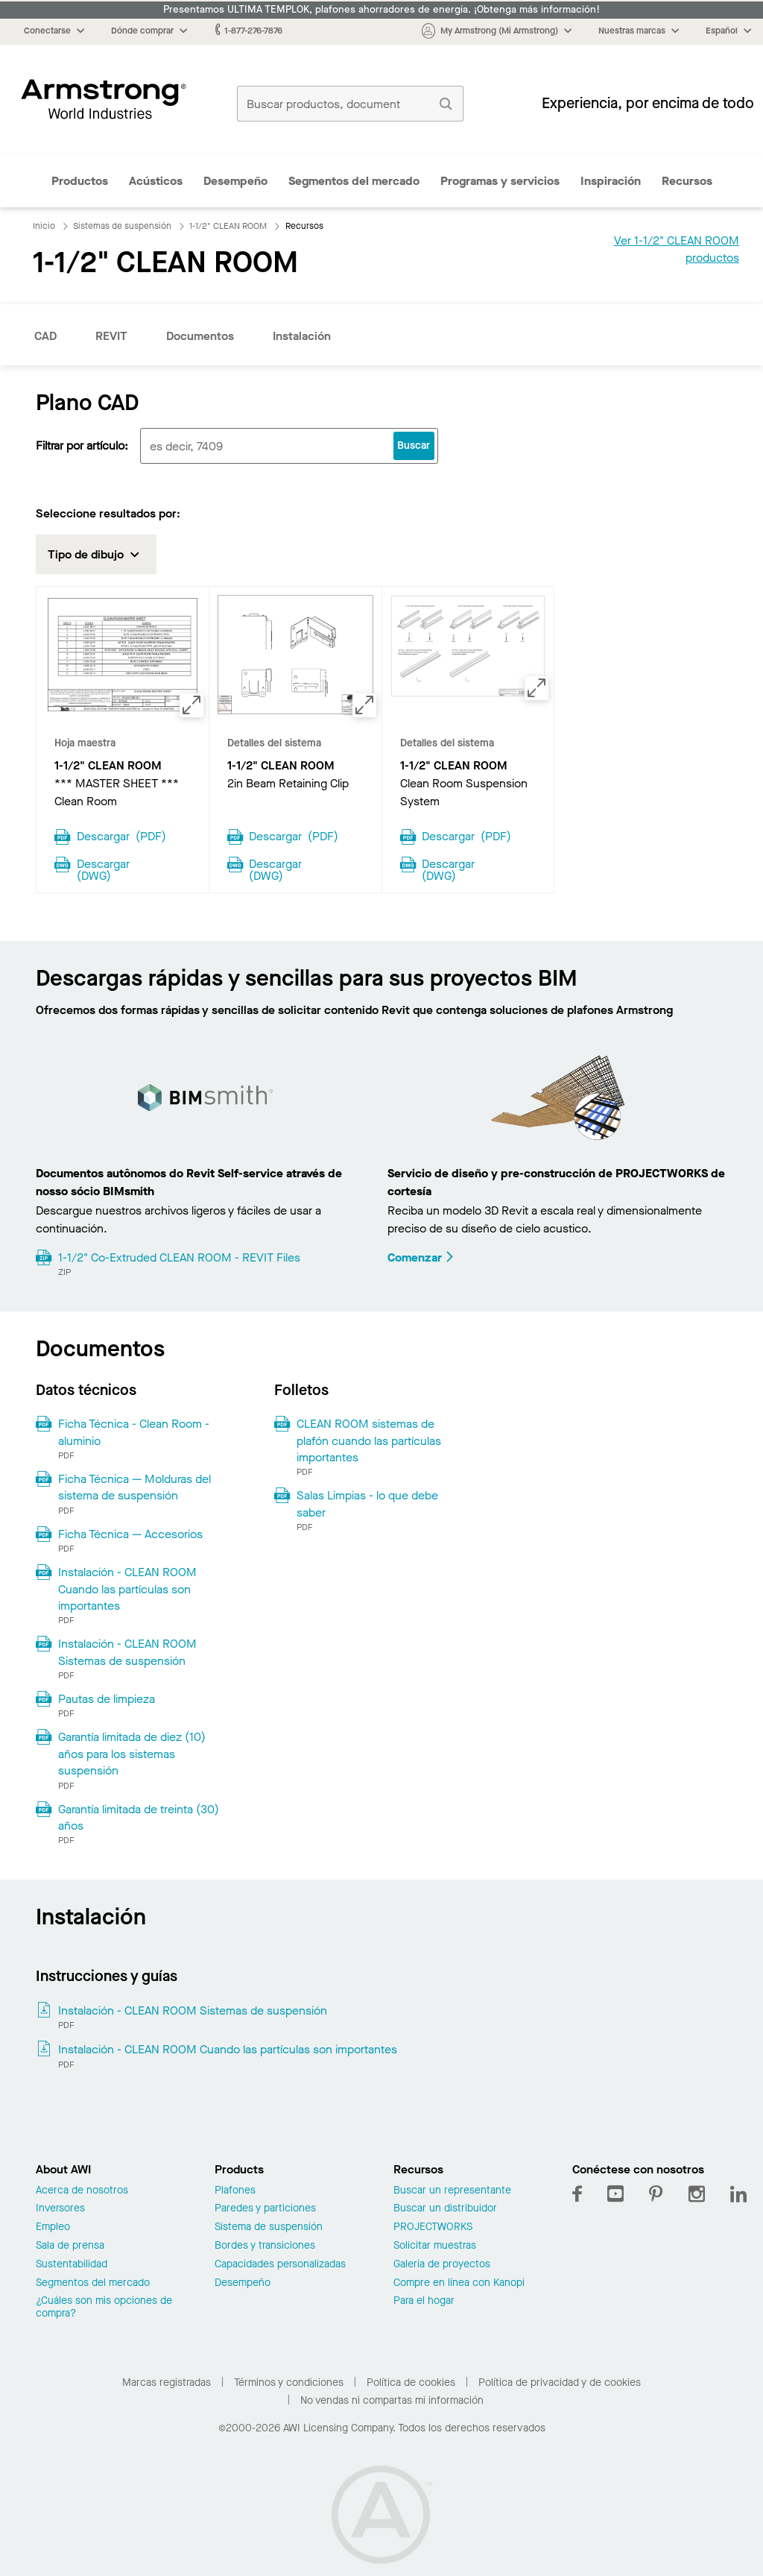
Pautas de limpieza (106, 1699)
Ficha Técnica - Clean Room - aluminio (133, 1432)
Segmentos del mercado (354, 181)
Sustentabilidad (71, 2264)
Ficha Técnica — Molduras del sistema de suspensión (134, 1487)
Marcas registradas (166, 2382)
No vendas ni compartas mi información (392, 2400)
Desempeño (235, 181)
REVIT (111, 336)
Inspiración (610, 181)
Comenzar (421, 1257)
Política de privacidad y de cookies (559, 2382)
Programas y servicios (500, 181)
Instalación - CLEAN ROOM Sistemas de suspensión (127, 1652)
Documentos (200, 336)
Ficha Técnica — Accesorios (130, 1534)
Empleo (53, 2227)
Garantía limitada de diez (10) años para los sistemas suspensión (132, 1753)
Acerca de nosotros (82, 2191)
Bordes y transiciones (265, 2246)
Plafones (235, 2191)
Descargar (121, 835)
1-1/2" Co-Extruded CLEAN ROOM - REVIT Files (179, 1257)
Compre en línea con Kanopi (459, 2283)
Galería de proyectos (441, 2264)
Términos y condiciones (288, 2382)
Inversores (60, 2208)
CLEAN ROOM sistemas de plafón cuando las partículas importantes (369, 1440)
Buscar (413, 445)
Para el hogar (424, 2301)
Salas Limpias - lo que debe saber (367, 1503)
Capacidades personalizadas (280, 2264)
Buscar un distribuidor (445, 2208)
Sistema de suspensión (269, 2227)
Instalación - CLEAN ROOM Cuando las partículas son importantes (127, 1588)
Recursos (687, 181)
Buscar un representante (452, 2191)
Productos (79, 181)
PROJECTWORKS (432, 2227)
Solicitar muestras (434, 2246)
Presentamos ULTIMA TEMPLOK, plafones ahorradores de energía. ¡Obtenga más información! (381, 9)
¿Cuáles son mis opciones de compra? (104, 2307)
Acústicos (156, 181)
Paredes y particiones (265, 2208)
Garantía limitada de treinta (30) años (138, 1817)
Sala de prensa (70, 2246)
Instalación (302, 336)
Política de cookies (411, 2382)
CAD (45, 336)
